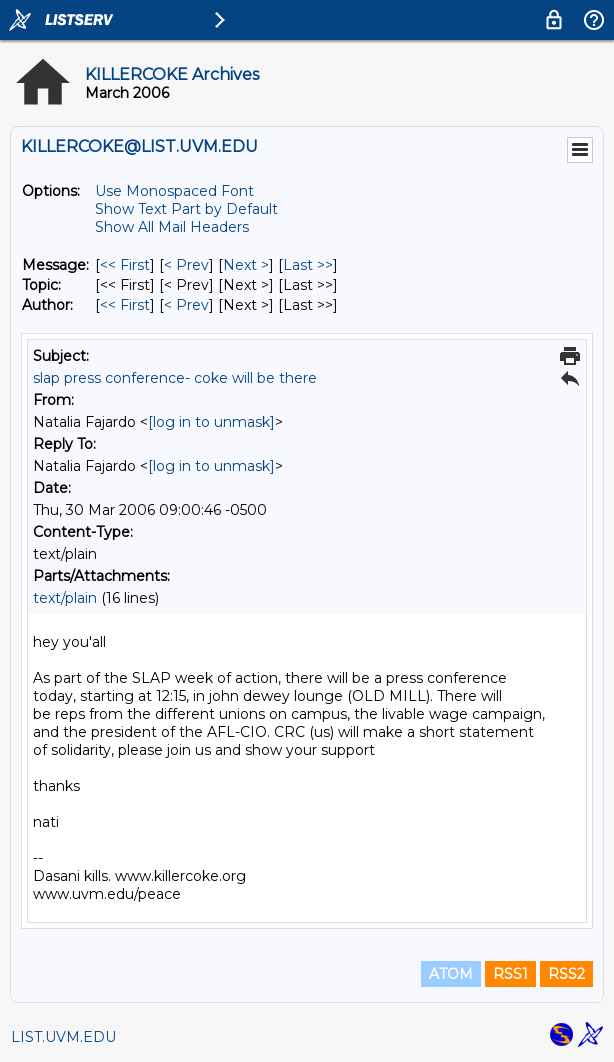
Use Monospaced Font (174, 191)
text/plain (65, 598)
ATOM (451, 974)
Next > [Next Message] (246, 265)
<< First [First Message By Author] (125, 305)
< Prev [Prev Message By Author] (186, 305)
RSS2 (566, 974)
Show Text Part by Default (186, 209)
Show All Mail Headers (172, 227)
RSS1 (510, 974)
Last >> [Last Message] (308, 265)
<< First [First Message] (125, 265)
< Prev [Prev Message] (186, 265)
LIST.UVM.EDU (63, 1037)
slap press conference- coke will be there (175, 378)
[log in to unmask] (211, 422)
